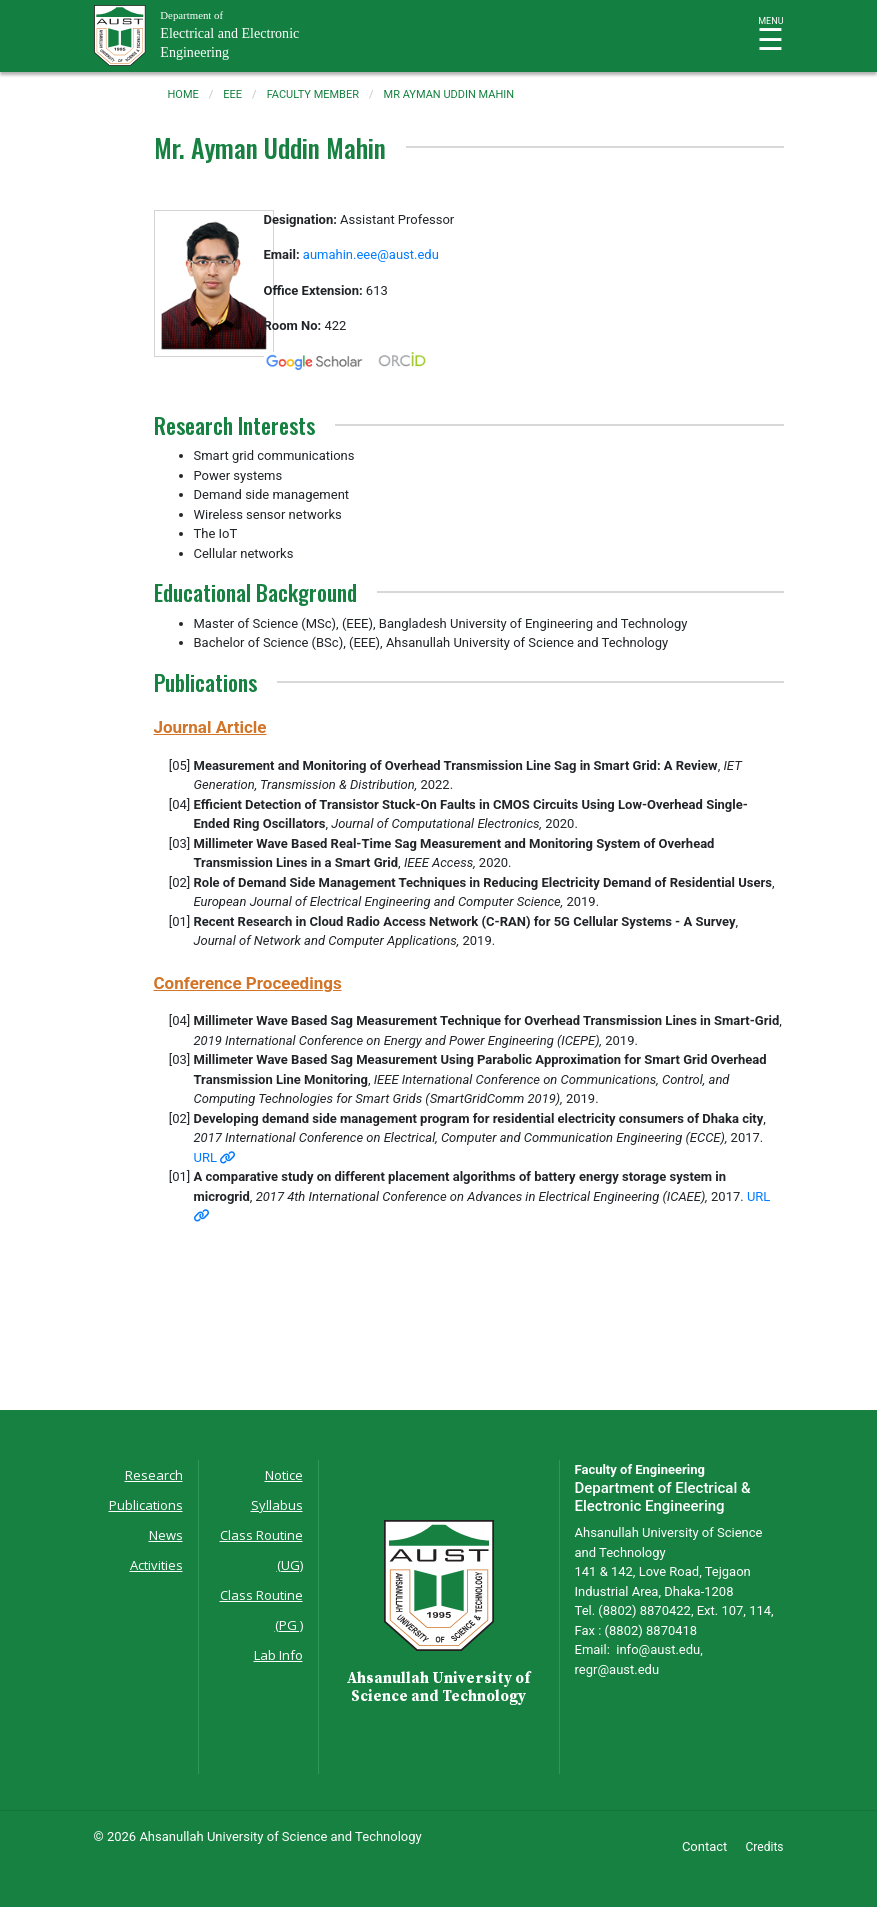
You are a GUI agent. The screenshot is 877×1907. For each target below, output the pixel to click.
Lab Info (278, 1655)
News (166, 1535)
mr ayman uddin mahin (449, 94)
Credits (765, 1847)
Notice (284, 1475)
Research (154, 1475)
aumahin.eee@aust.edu (371, 254)
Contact (704, 1846)
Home (183, 94)
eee (232, 94)
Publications (146, 1505)
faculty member (313, 94)
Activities (156, 1565)
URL (215, 1157)
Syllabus (277, 1505)
